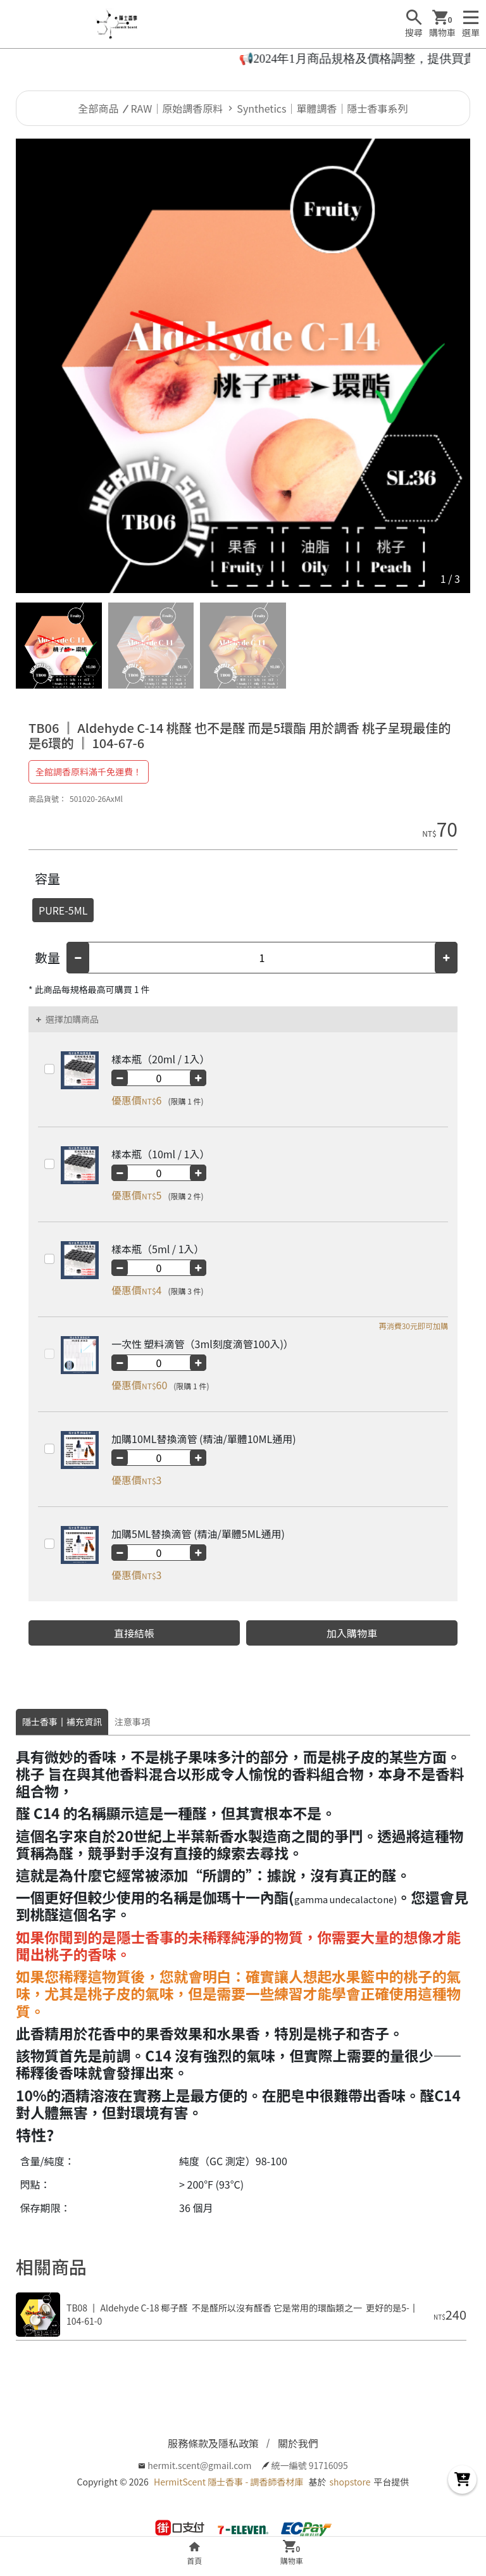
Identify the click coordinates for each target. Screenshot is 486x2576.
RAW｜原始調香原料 (177, 108)
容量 (47, 878)
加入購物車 (352, 1633)
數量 (47, 957)
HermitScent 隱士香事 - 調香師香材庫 (228, 2481)
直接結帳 (134, 1633)
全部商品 (98, 108)
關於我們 (298, 2443)
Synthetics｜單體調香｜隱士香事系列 (322, 108)
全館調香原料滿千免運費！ (88, 771)
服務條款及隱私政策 (213, 2443)
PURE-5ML (63, 910)
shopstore (350, 2481)
